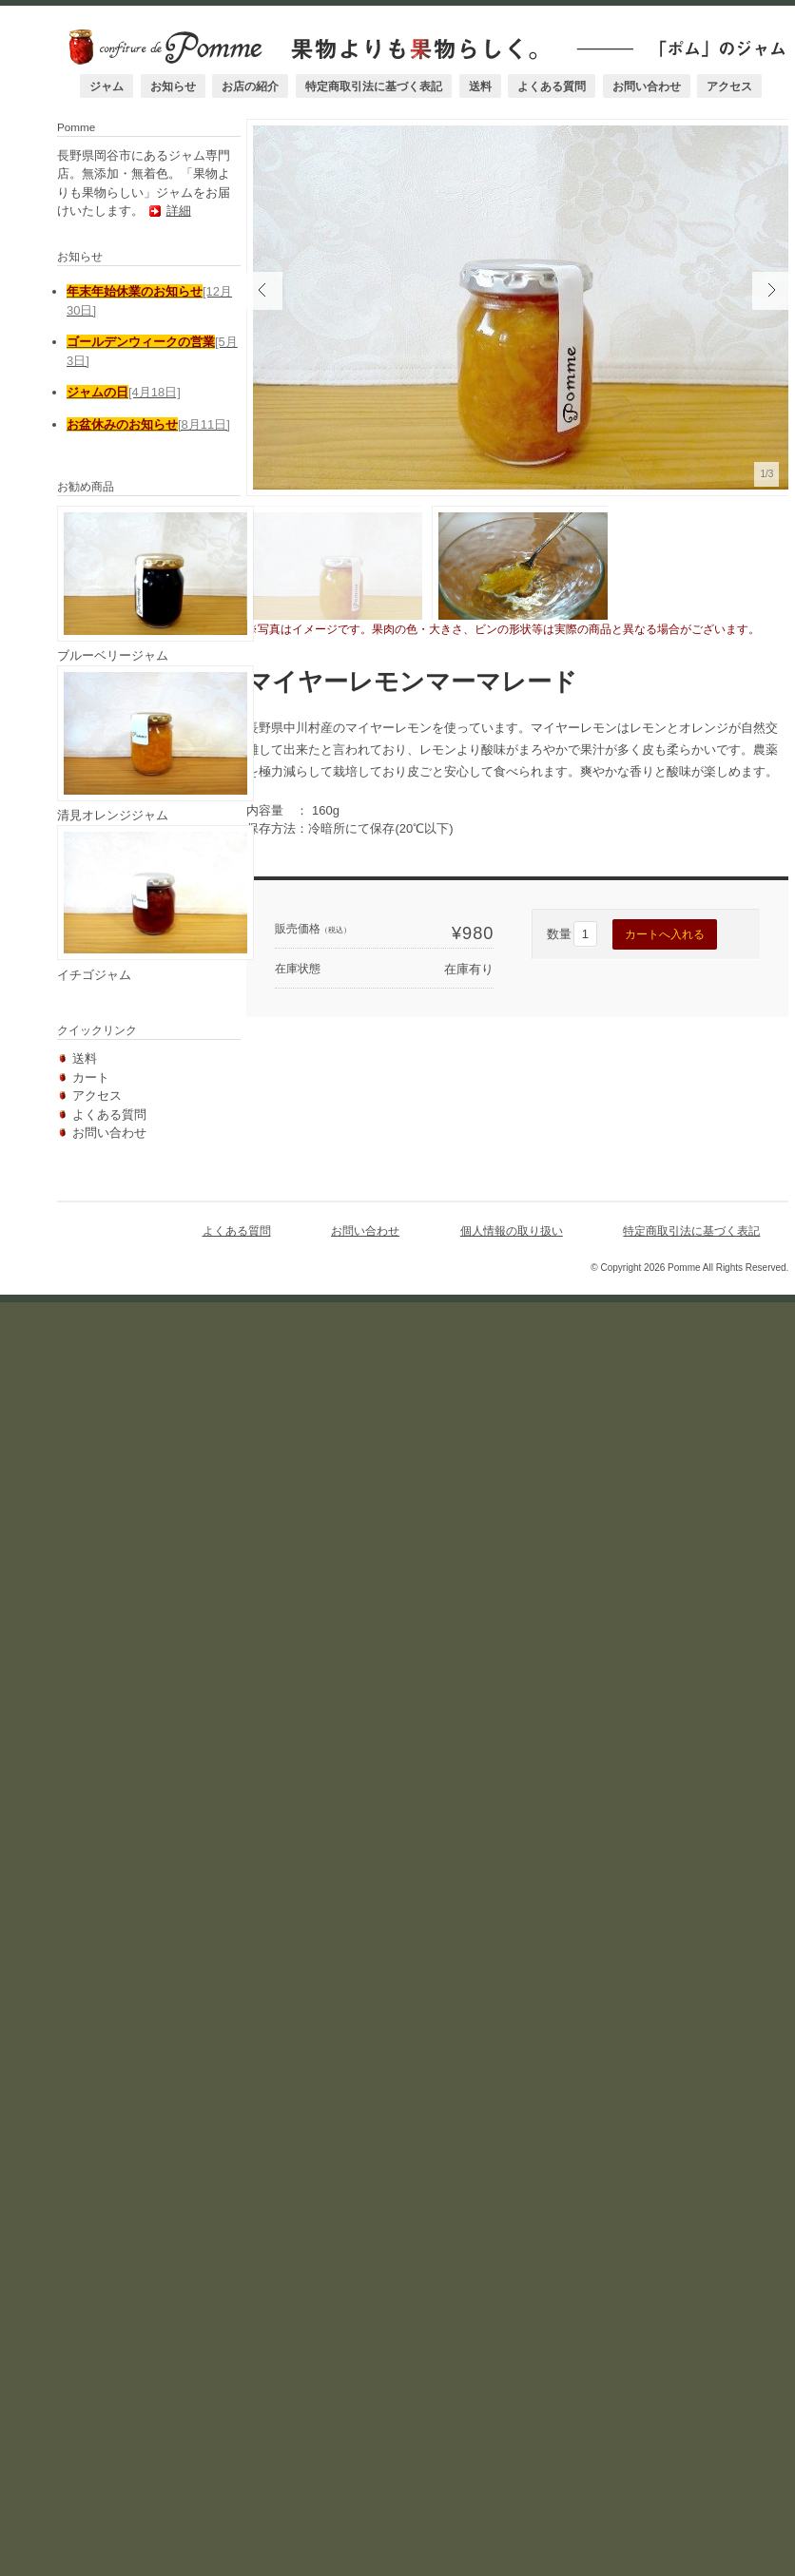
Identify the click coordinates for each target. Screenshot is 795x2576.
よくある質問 (553, 86)
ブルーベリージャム (112, 1606)
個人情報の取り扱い (515, 2326)
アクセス (732, 86)
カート (90, 2168)
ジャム (108, 86)
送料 (482, 86)
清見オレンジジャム (112, 1836)
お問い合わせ (648, 86)
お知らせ (175, 86)
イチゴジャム (94, 2065)
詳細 (141, 1129)
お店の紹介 (252, 86)
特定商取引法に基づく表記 (375, 86)
